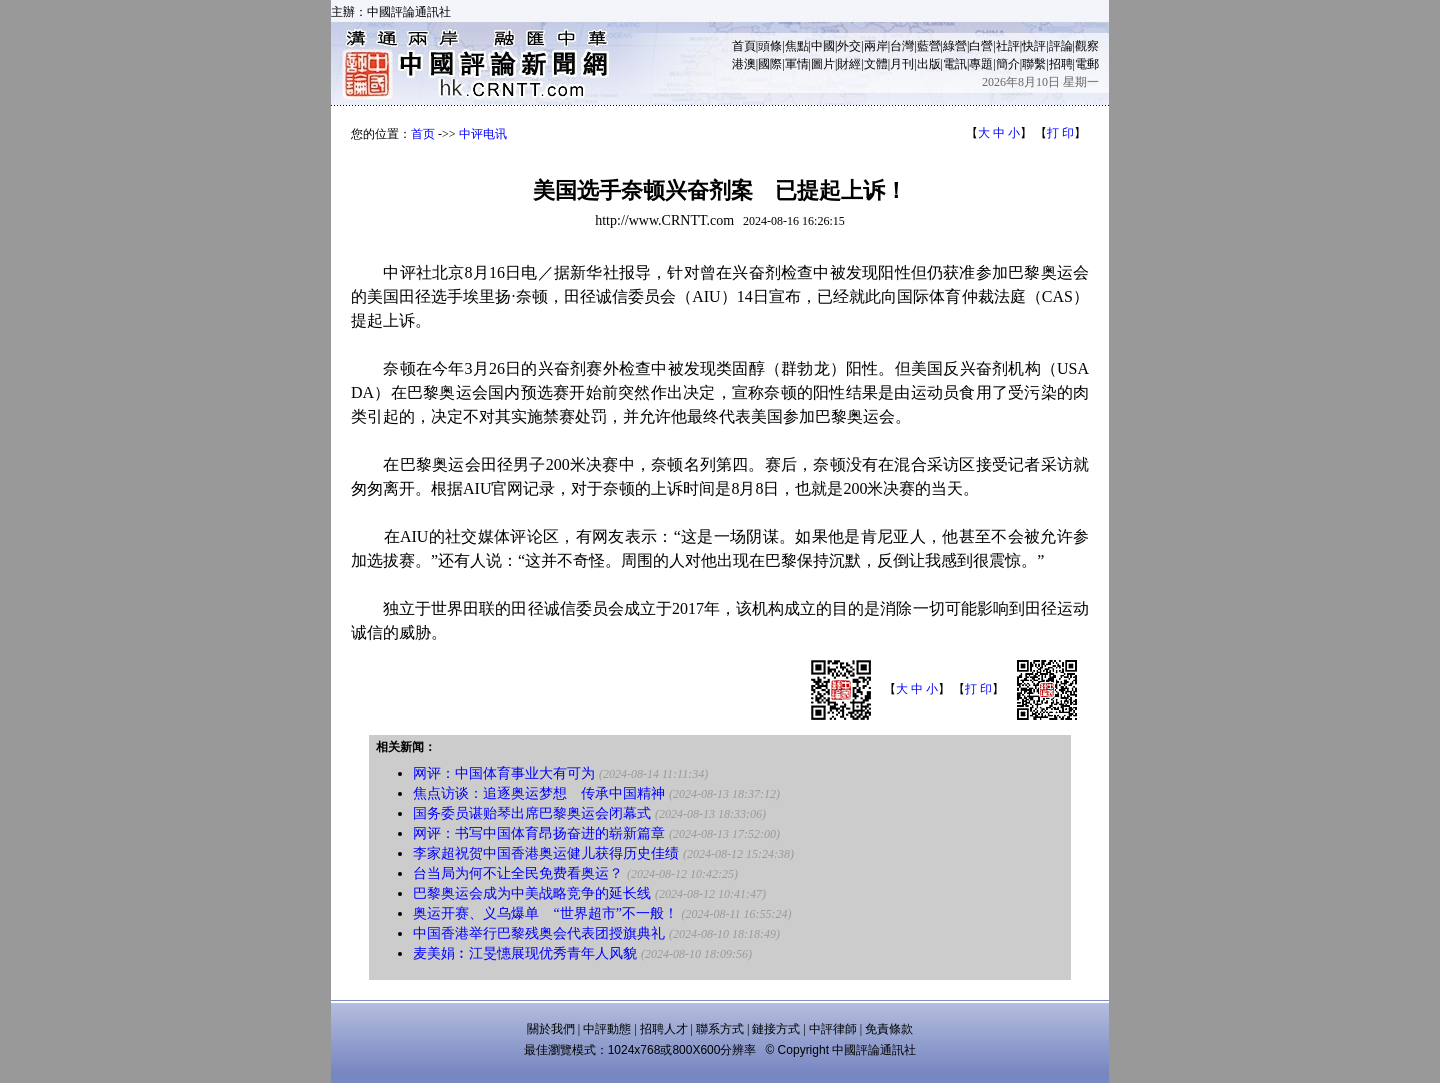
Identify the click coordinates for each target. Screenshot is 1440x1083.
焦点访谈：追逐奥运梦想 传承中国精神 (539, 793)
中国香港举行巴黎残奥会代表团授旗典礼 (539, 933)
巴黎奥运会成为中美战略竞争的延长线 (532, 893)
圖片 (823, 64)
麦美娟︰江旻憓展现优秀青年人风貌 (525, 953)
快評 (1034, 46)
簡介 (1008, 64)
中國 (823, 46)
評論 (1061, 46)
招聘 (1061, 64)
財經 (849, 64)
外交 (849, 46)
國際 (770, 64)
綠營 (955, 46)
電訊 (955, 64)
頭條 (770, 46)
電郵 (1087, 64)
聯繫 (1034, 64)
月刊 (902, 64)
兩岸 (876, 46)
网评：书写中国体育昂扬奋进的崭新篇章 (539, 833)
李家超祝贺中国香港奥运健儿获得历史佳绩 (546, 853)
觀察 (1087, 46)
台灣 (902, 46)
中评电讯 (483, 134)
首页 (423, 134)
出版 (929, 64)
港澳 (744, 64)
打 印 (1060, 133)
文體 (876, 64)
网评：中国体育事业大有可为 (504, 773)
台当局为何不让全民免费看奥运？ (518, 873)
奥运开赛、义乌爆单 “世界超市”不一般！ (545, 913)
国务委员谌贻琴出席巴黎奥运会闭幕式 (532, 813)
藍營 (929, 46)
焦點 (797, 46)
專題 (981, 64)
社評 (1008, 46)
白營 (981, 46)
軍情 (797, 64)
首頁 (744, 46)
